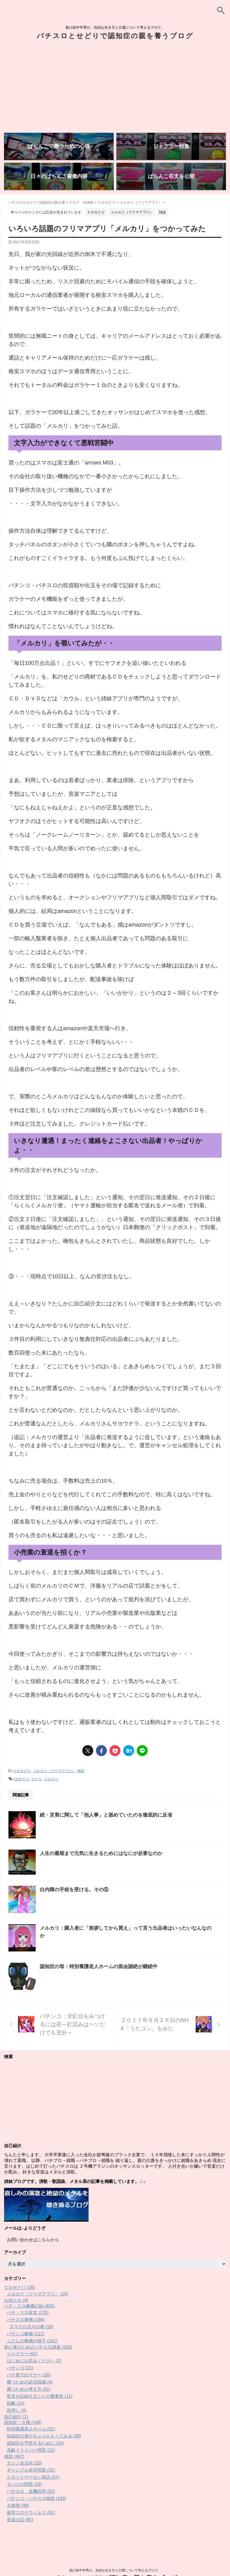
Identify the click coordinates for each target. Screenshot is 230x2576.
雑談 (80, 1771)
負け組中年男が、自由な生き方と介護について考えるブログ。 (115, 2550)
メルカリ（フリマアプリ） (54, 1771)
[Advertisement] (115, 88)
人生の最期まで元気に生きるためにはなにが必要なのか (101, 1853)
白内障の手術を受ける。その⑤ (74, 1889)
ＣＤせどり (22, 1771)
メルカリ (51, 1779)
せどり (36, 1779)
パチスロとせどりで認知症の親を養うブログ (115, 36)
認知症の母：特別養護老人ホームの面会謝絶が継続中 (99, 1966)
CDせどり (21, 1779)
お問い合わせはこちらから (33, 2239)
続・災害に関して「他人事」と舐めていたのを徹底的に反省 (106, 1815)
